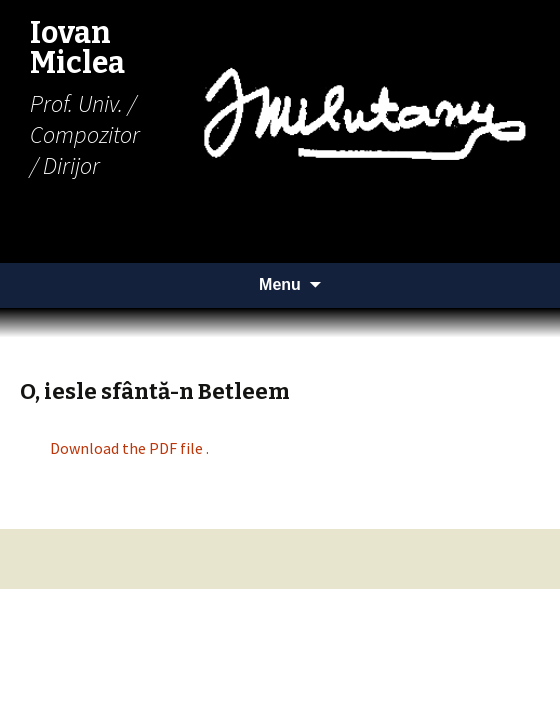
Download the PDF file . (129, 448)
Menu (280, 284)
